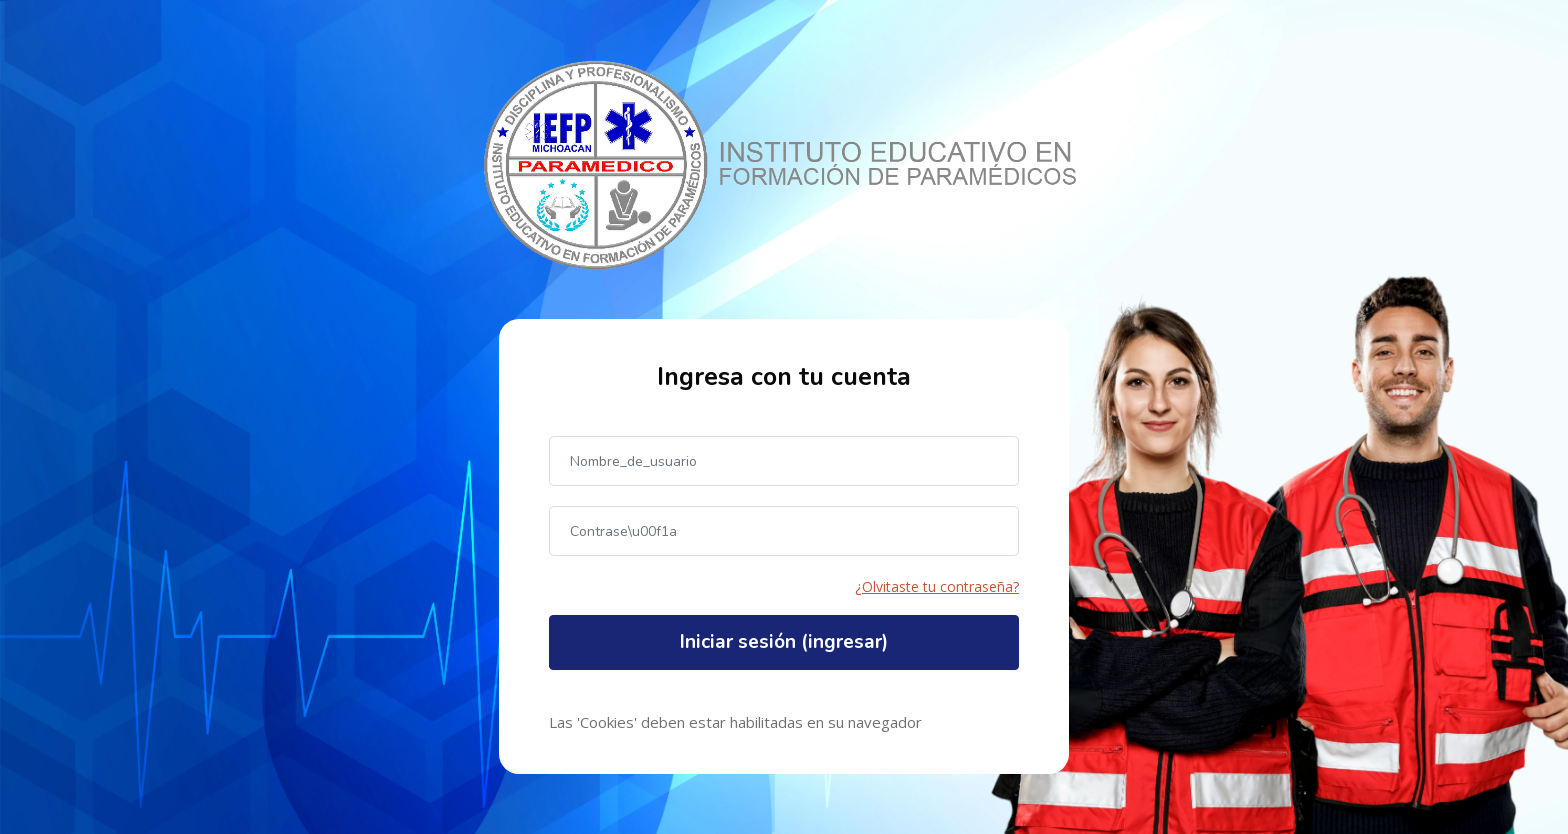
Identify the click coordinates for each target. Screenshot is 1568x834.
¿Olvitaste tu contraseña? (937, 586)
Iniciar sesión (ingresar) (784, 642)
